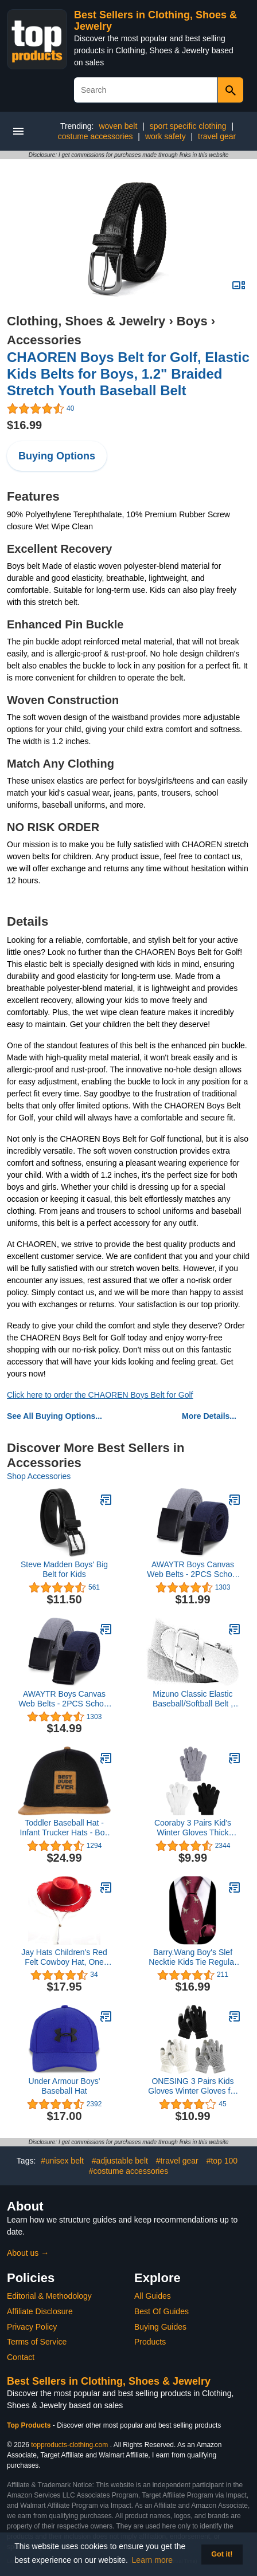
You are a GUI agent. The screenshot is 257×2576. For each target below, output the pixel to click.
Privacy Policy (32, 2326)
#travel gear (177, 2160)
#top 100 (222, 2160)
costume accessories (95, 136)
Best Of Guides (161, 2311)
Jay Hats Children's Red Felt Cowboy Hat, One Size (64, 1957)
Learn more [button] (152, 2560)
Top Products (30, 2425)
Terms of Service (37, 2341)
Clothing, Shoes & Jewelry (86, 321)
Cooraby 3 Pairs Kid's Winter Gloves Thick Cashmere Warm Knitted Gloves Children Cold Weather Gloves (193, 1828)
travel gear (217, 136)
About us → (28, 2253)
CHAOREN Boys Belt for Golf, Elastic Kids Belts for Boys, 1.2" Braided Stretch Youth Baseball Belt (128, 373)
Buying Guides (160, 2326)
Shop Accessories (39, 1476)
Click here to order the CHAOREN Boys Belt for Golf (100, 1394)
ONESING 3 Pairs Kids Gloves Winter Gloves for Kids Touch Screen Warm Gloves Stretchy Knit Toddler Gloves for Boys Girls (192, 2086)
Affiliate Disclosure (40, 2311)
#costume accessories (129, 2171)
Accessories (44, 340)
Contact (20, 2357)
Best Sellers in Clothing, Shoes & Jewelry (109, 2381)
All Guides (152, 2295)
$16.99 (24, 425)
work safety (165, 136)
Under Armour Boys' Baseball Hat (64, 2085)
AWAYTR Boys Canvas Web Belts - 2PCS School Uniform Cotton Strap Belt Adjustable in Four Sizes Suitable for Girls (193, 1569)
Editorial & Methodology (49, 2295)
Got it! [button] (221, 2554)
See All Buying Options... (54, 1416)
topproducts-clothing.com (69, 2445)
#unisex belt (62, 2160)
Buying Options (56, 456)
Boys (192, 321)
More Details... (209, 1416)
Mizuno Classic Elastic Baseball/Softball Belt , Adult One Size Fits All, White (192, 1699)
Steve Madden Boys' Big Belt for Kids (64, 1569)
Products (150, 2341)
